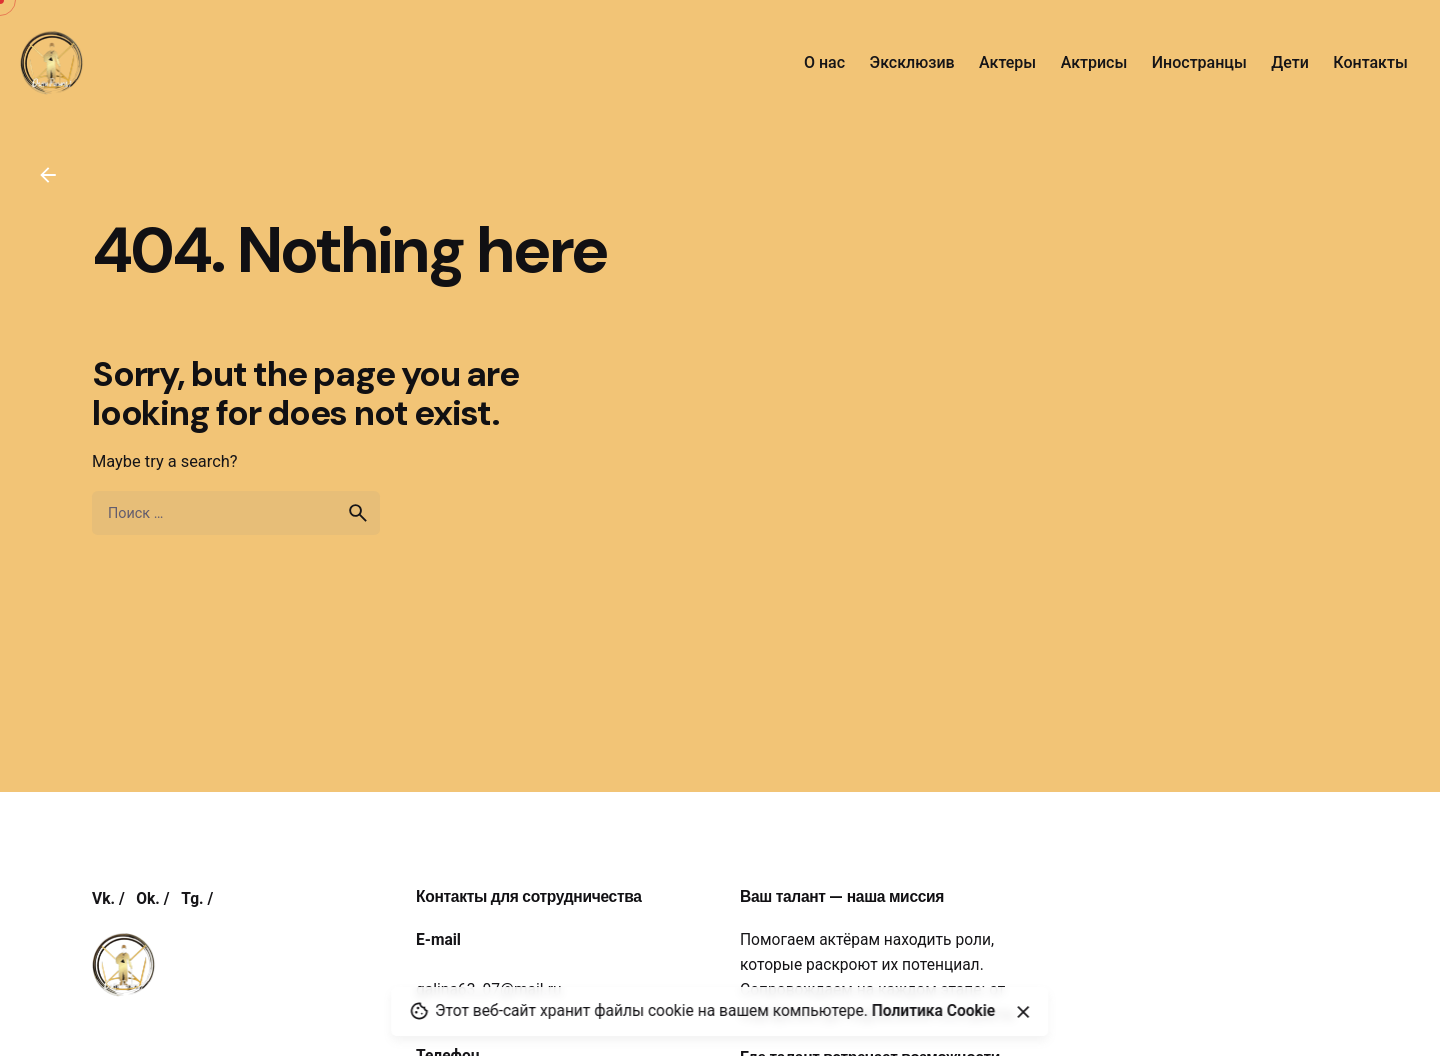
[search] (358, 513)
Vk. (103, 899)
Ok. (148, 899)
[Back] (48, 175)
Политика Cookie (934, 1011)
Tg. (192, 899)
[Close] (1023, 1012)
